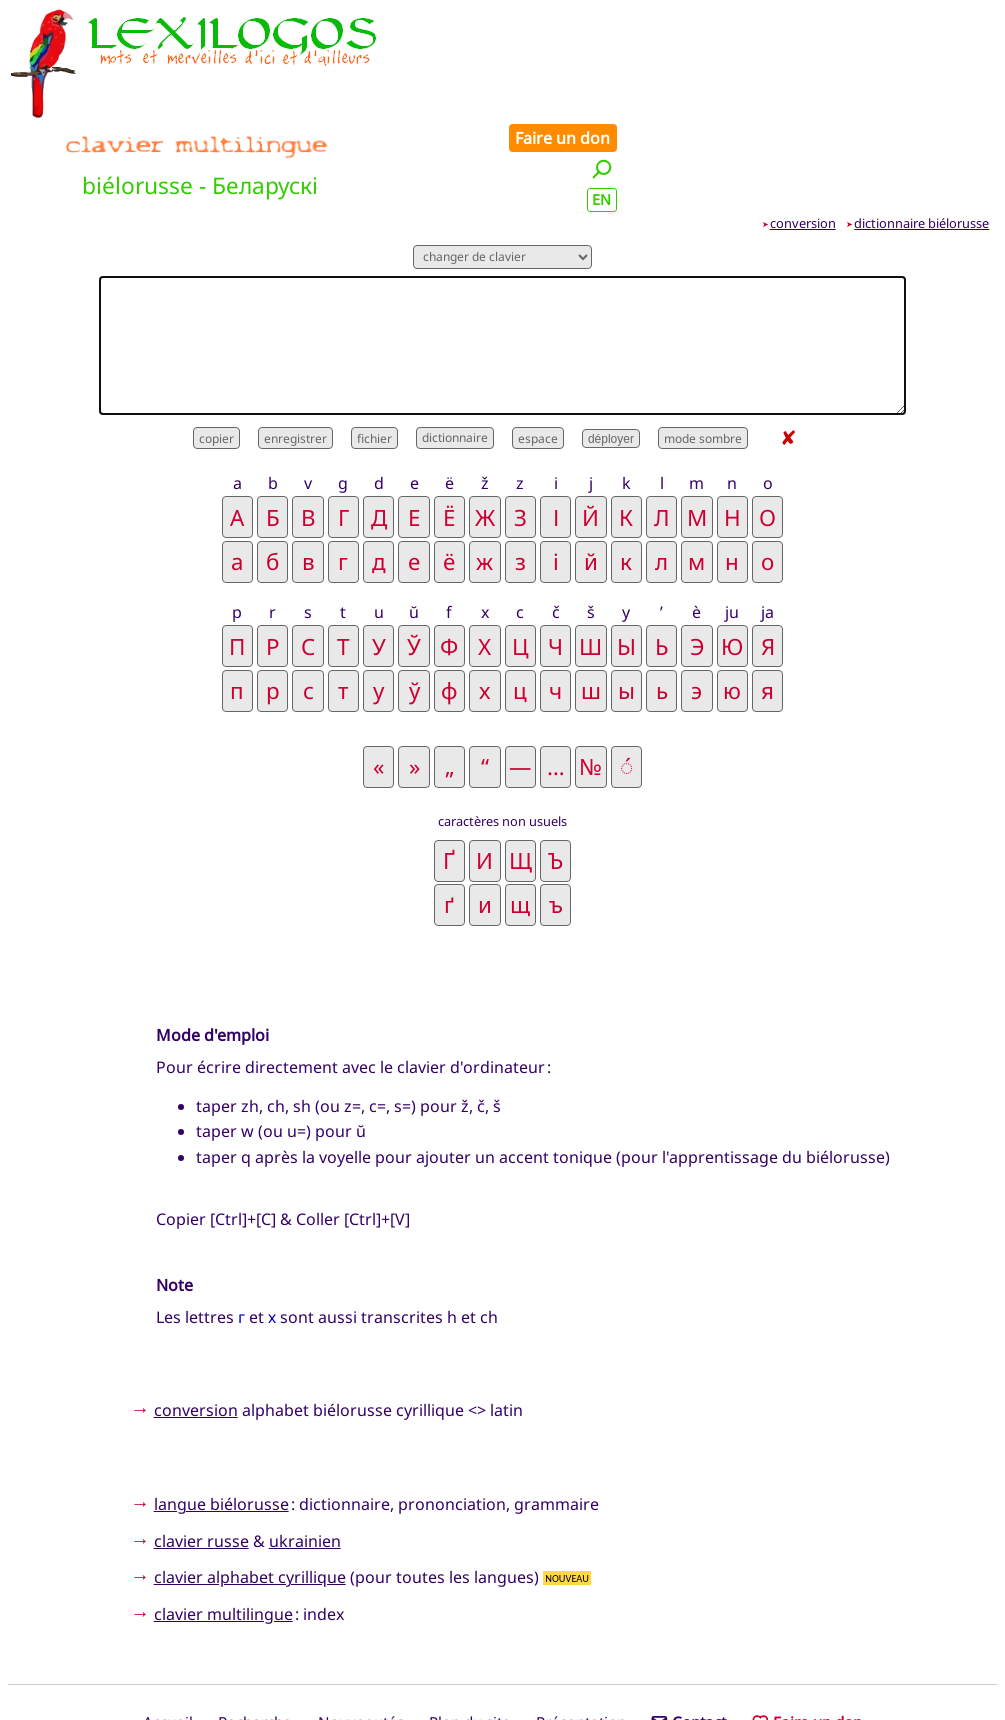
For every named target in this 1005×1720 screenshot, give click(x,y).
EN (975, 83)
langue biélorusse (221, 1415)
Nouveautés (361, 1633)
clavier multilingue (223, 1524)
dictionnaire (455, 348)
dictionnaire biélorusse (921, 133)
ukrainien (305, 1451)
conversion (803, 133)
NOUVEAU (567, 1488)
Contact (688, 1633)
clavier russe (201, 1451)
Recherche (255, 1633)
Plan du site (470, 1633)
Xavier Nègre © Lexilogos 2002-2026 (503, 1667)
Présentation (581, 1633)
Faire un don (936, 22)
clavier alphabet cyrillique (250, 1488)
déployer (611, 349)
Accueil (168, 1633)
